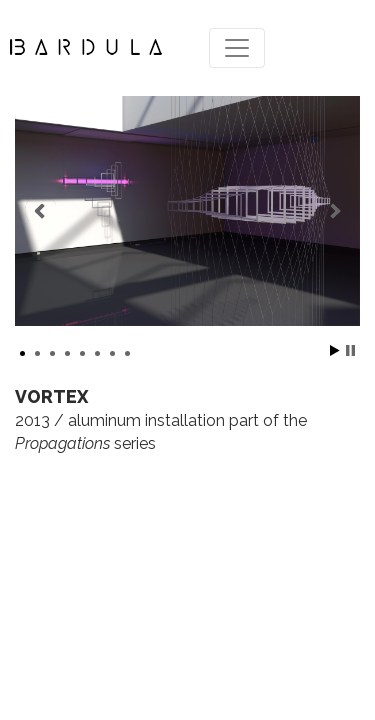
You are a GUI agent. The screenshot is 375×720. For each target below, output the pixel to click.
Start (335, 350)
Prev (41, 211)
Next (334, 211)
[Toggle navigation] (237, 48)
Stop (350, 350)
